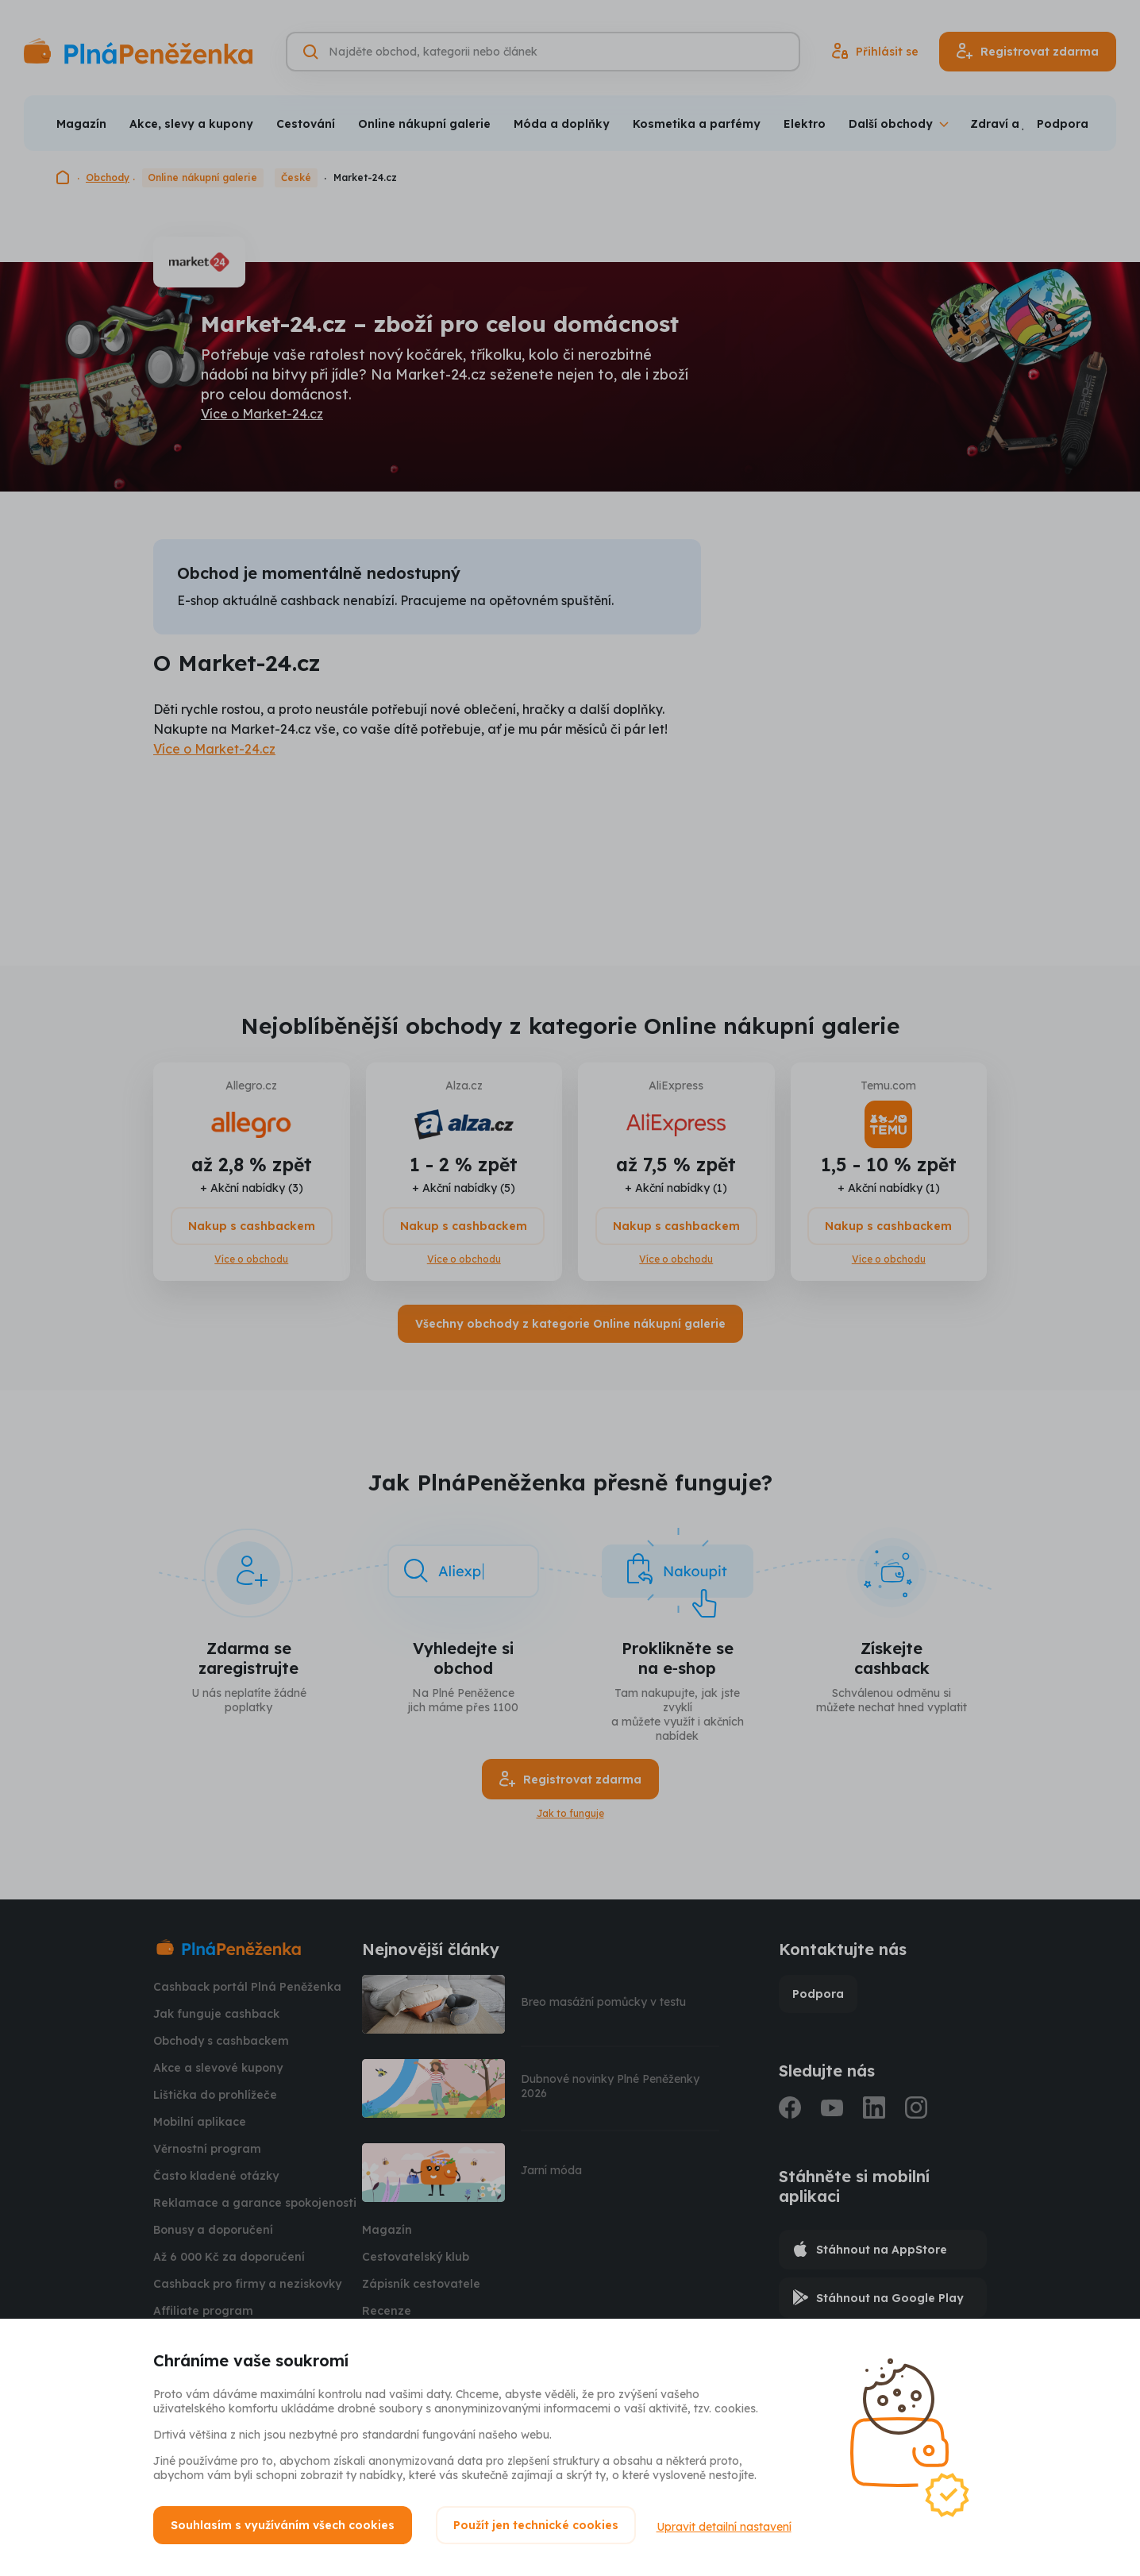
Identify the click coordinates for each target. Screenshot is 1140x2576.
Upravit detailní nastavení (727, 2525)
